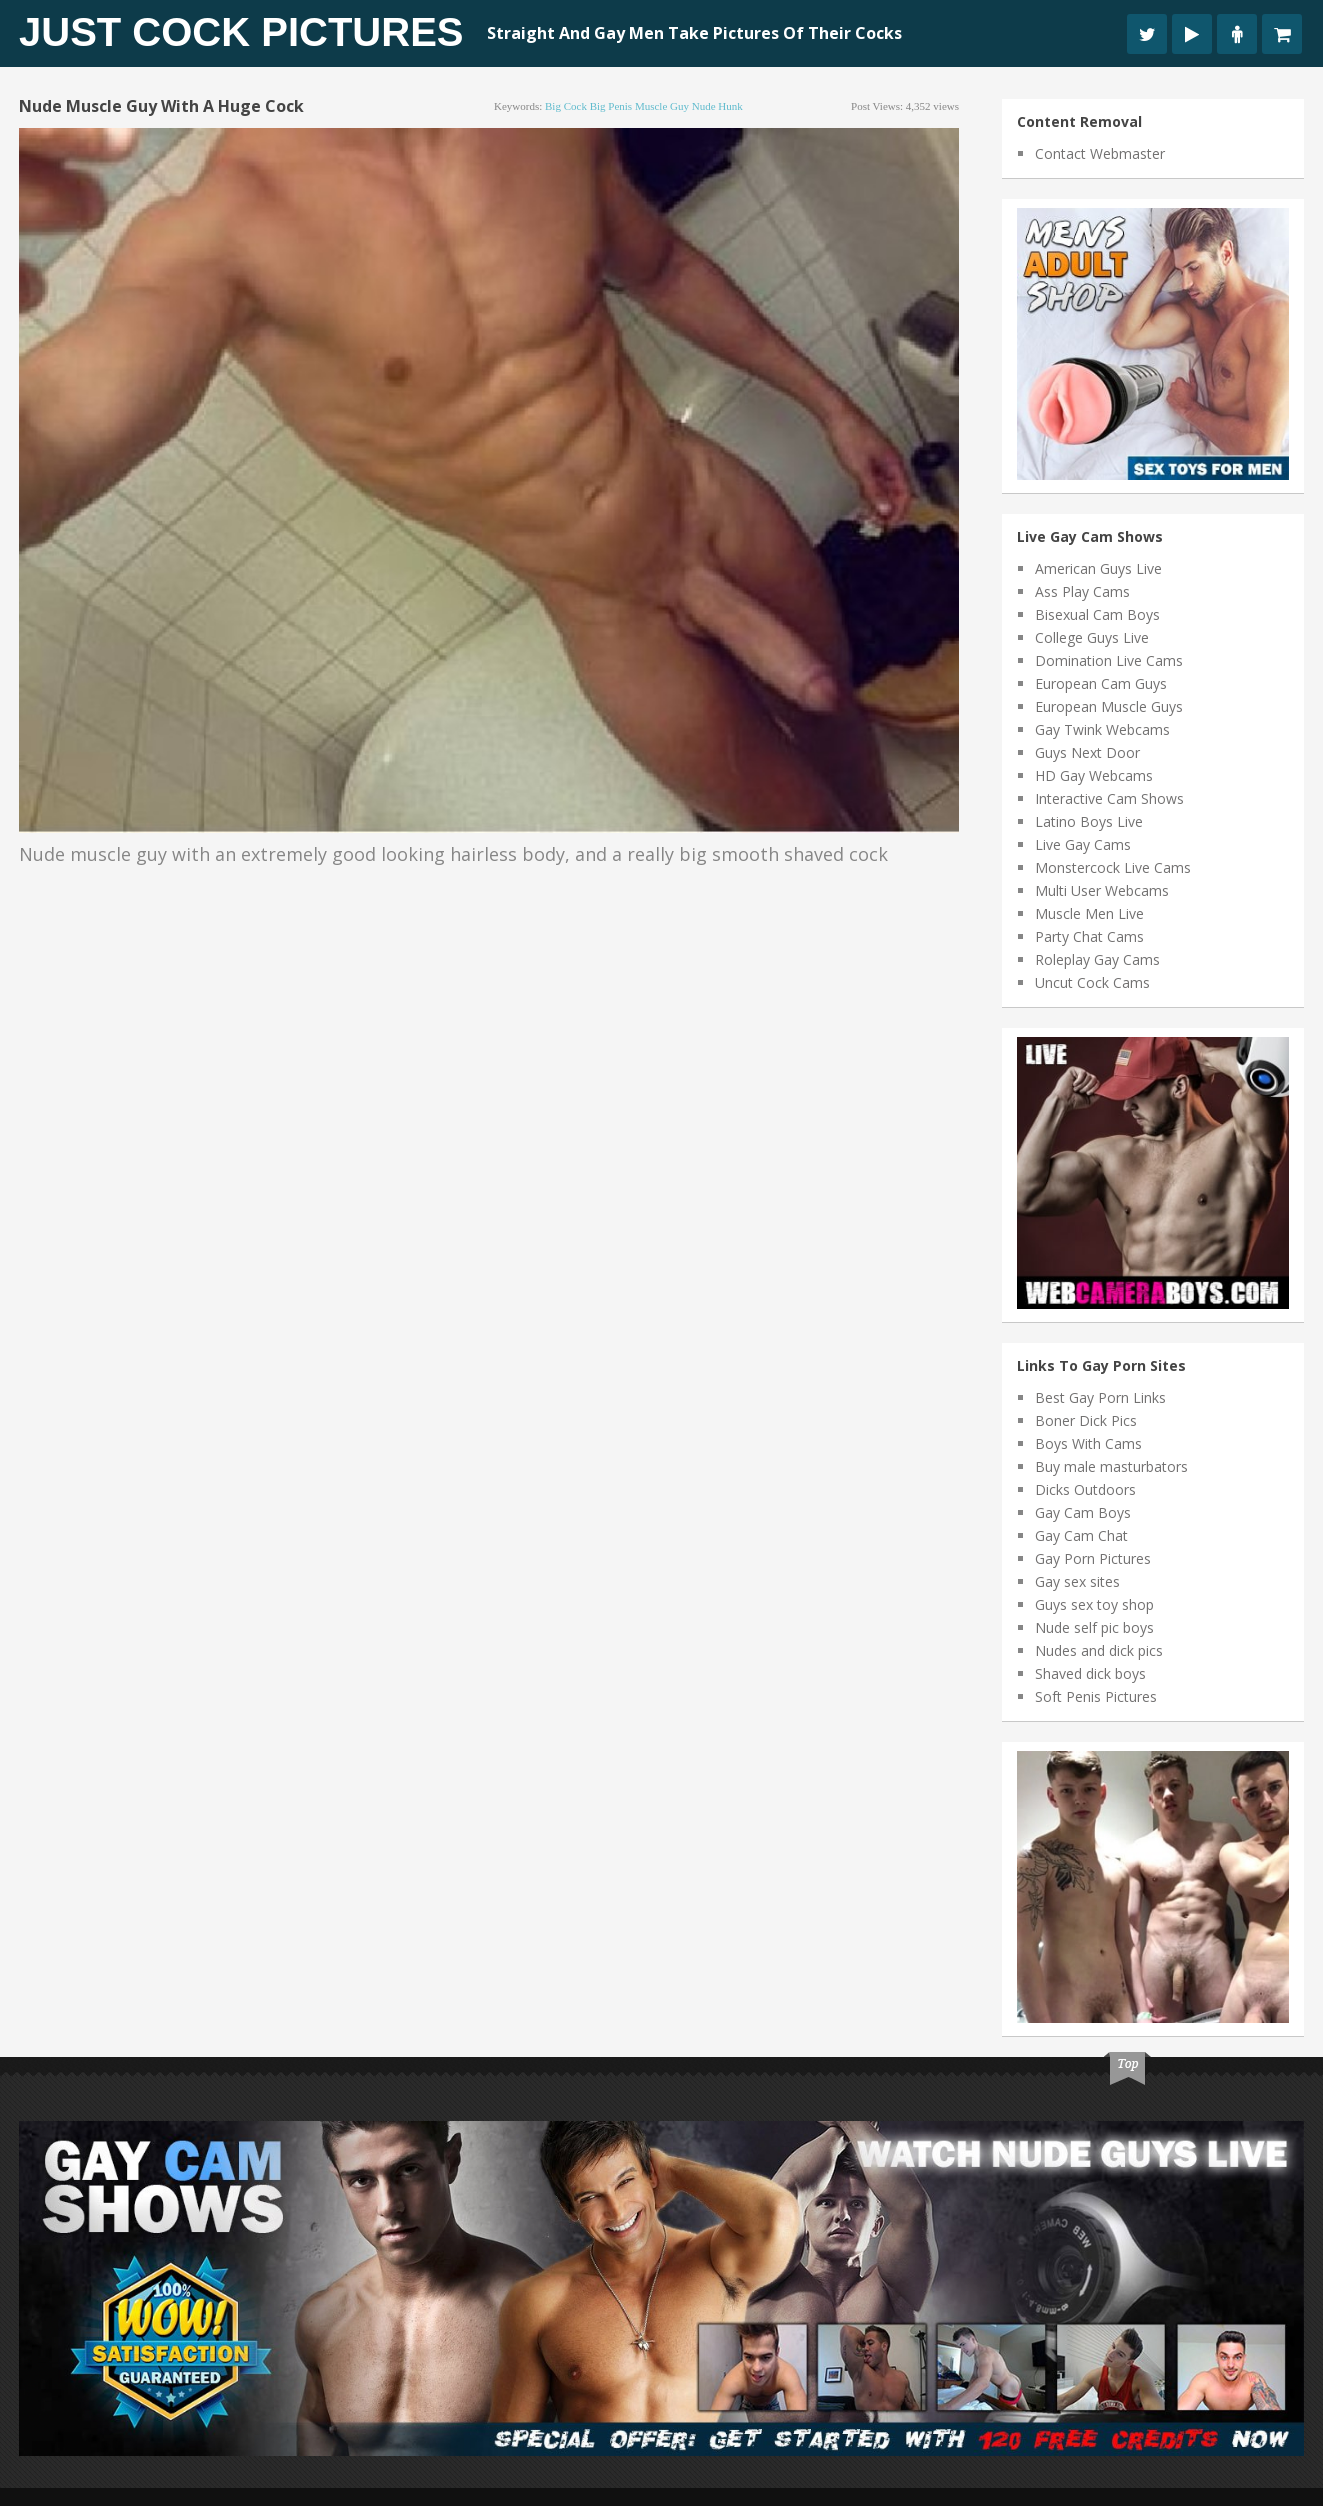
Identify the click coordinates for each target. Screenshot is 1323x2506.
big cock (566, 106)
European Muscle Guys (1109, 706)
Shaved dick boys (1090, 1673)
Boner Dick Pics (1086, 1420)
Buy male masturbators (1111, 1466)
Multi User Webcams (1102, 890)
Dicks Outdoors (1085, 1489)
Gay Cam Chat (1081, 1535)
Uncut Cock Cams (1092, 982)
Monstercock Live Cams (1113, 867)
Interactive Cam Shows (1109, 798)
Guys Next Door (1087, 752)
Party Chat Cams (1089, 936)
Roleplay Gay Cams (1097, 959)
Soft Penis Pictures (1096, 1696)
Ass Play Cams (1082, 591)
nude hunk (717, 106)
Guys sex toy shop (1094, 1604)
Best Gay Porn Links (1100, 1397)
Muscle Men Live (1089, 913)
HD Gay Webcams (1094, 775)
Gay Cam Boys (1083, 1512)
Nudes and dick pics (1099, 1650)
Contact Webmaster (1100, 153)
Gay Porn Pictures (1093, 1558)
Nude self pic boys (1094, 1627)
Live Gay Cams (1083, 844)
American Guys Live (1098, 568)
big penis (611, 106)
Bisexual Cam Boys (1097, 614)
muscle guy (662, 106)
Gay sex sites (1077, 1581)
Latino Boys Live (1089, 821)
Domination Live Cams (1109, 660)
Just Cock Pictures (241, 32)
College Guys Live (1092, 637)
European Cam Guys (1101, 683)
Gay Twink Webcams (1102, 729)
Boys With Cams (1088, 1443)
